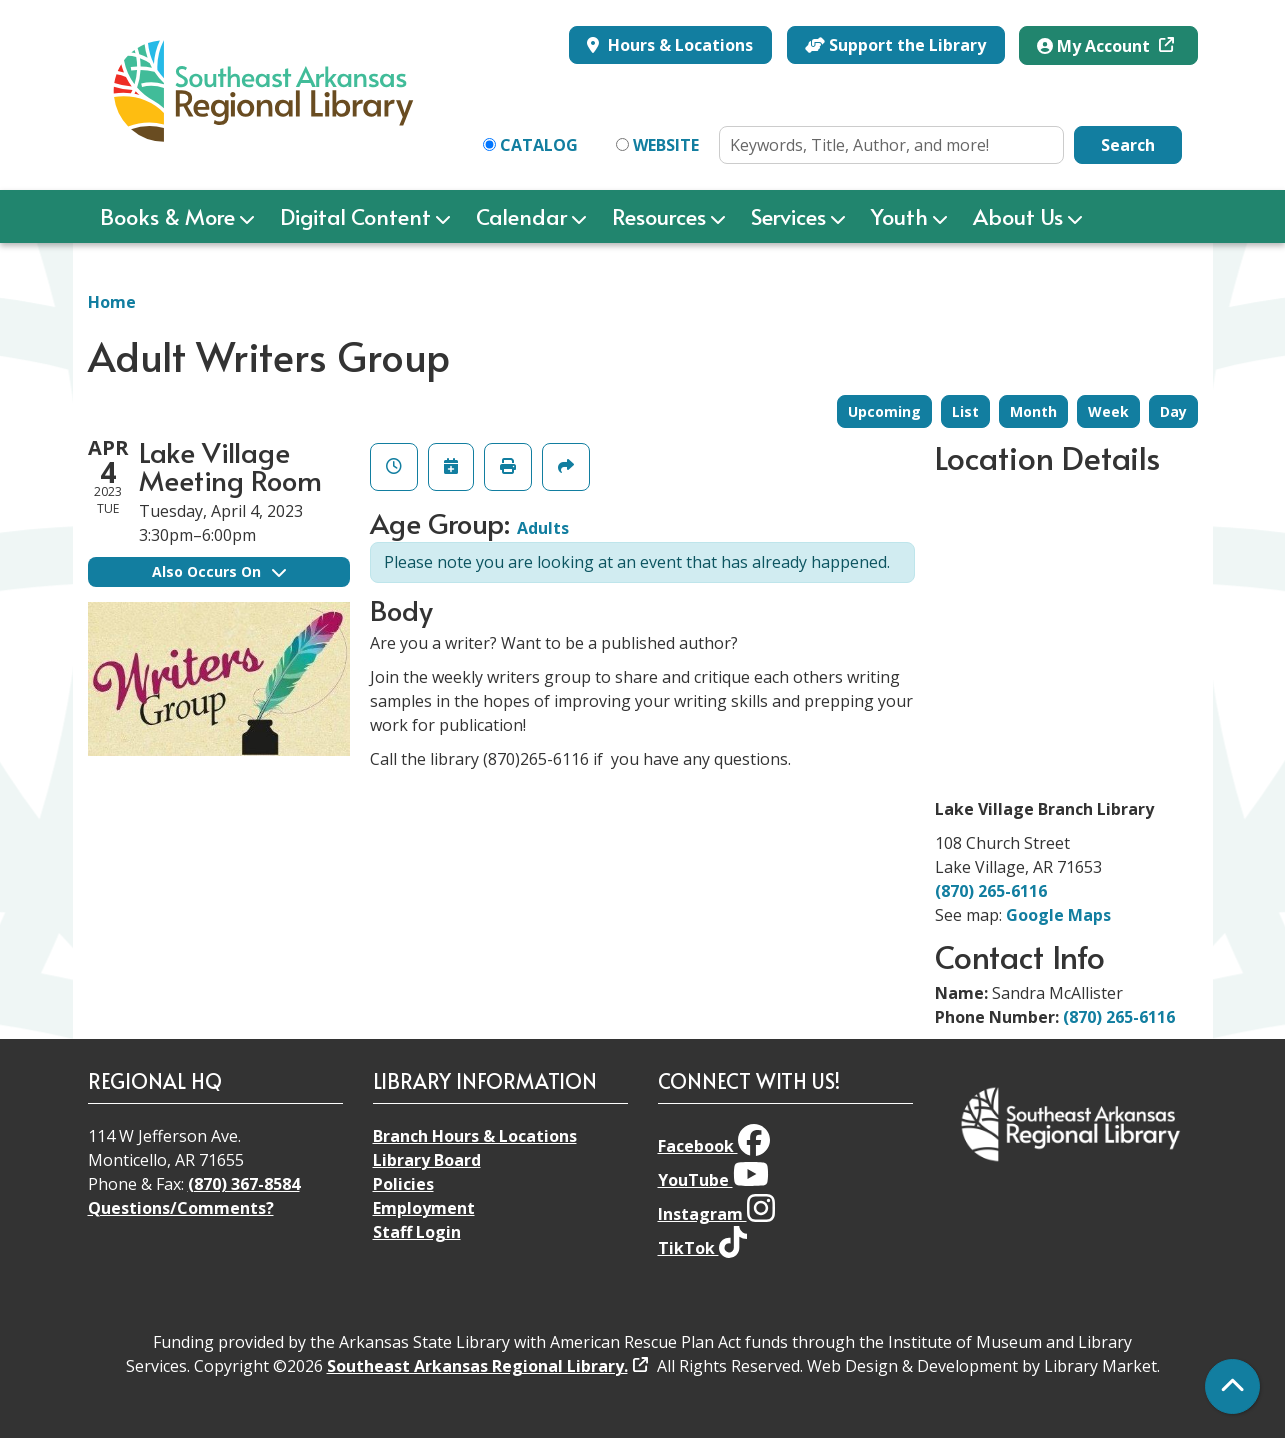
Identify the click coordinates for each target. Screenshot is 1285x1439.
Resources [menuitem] (659, 216)
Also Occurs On (219, 571)
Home (112, 302)
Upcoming (884, 411)
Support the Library (895, 45)
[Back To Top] (1232, 1386)
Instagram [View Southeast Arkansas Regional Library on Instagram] (716, 1214)
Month (1033, 411)
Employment (424, 1208)
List (965, 411)
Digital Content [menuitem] (355, 216)
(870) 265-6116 (991, 891)
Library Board (427, 1160)
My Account (1095, 46)
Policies (403, 1184)
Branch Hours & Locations (475, 1136)
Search (1128, 145)
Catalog (539, 145)
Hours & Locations (678, 45)
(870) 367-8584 (244, 1184)
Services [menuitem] (788, 216)
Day (1173, 411)
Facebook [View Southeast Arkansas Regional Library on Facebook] (714, 1146)
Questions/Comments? (181, 1208)
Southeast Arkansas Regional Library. (477, 1366)
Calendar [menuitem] (521, 216)
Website (666, 145)
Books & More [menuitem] (167, 216)
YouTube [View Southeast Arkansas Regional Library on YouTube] (713, 1180)
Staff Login (417, 1232)
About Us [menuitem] (1018, 216)
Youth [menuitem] (899, 216)
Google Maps (1058, 915)
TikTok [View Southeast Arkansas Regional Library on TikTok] (702, 1248)
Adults (543, 528)
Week (1108, 411)
